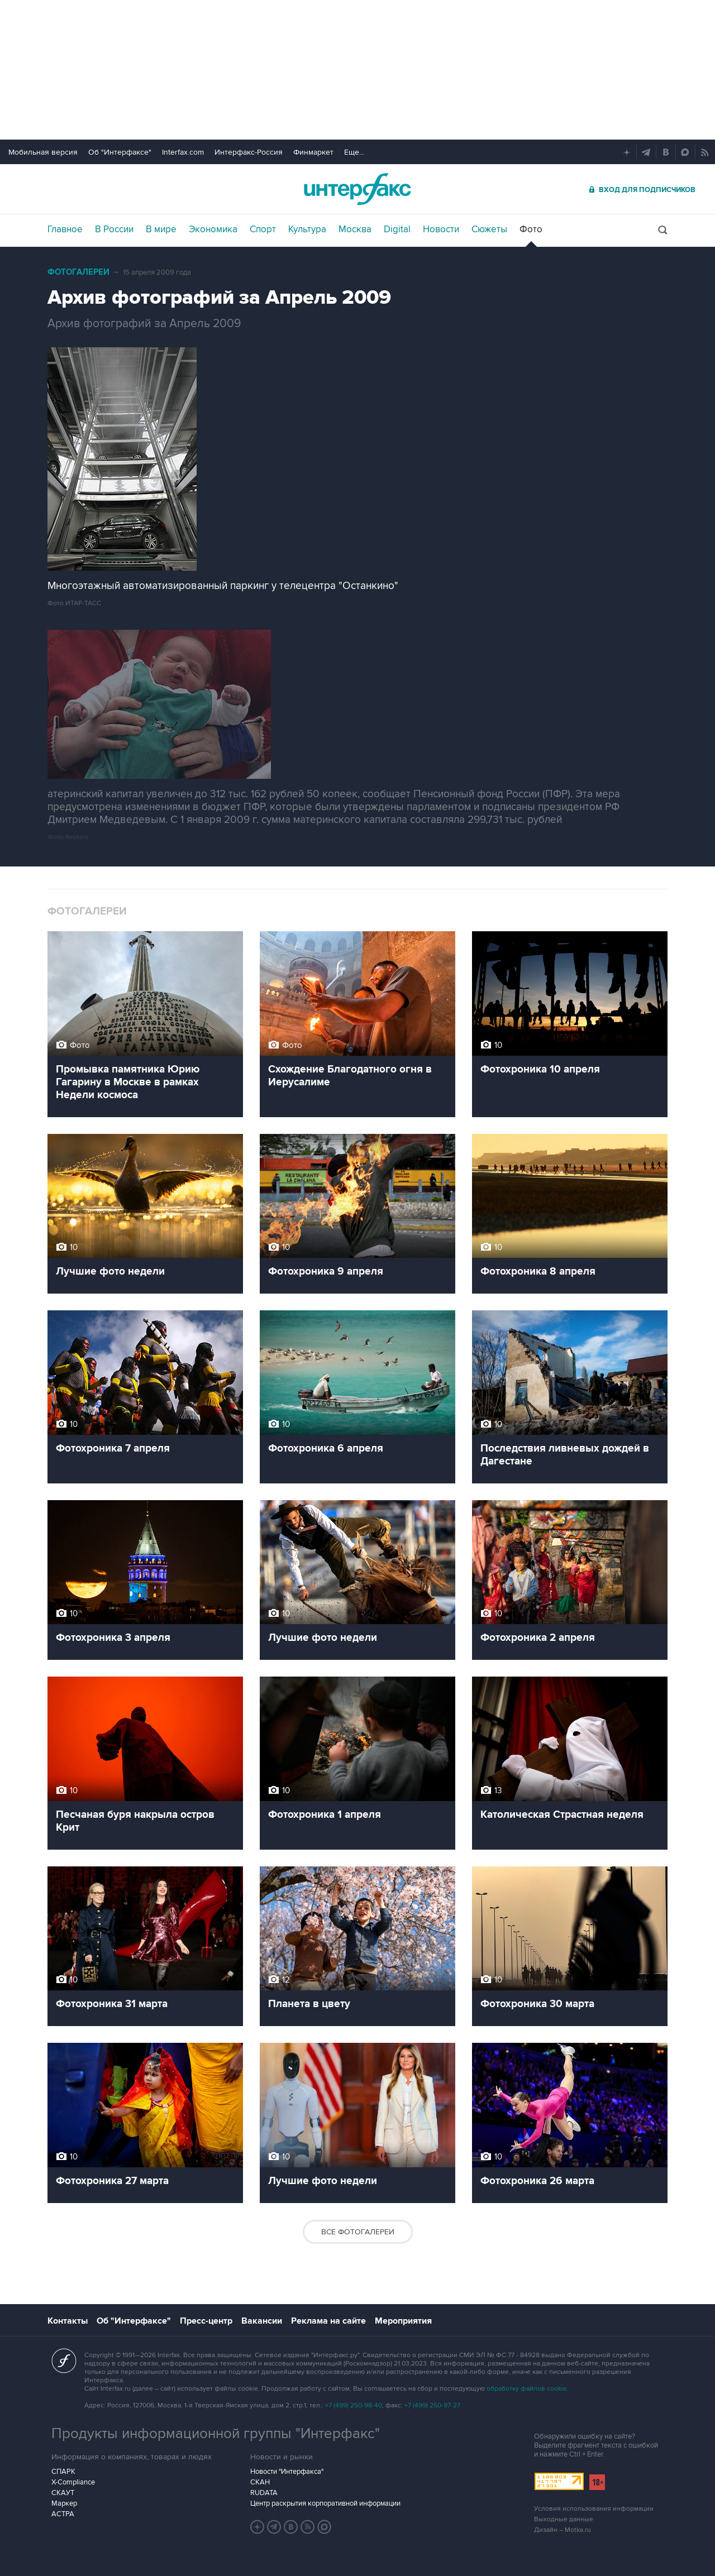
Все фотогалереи (357, 2232)
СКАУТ (62, 2492)
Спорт (263, 229)
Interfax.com (183, 152)
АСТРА (62, 2514)
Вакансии (261, 2320)
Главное (65, 229)
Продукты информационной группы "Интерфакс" (215, 2434)
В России (114, 229)
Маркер (64, 2503)
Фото (530, 229)
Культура (307, 229)
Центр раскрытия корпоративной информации (325, 2503)
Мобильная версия (43, 152)
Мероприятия (403, 2320)
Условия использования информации (594, 2509)
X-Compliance (73, 2482)
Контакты (67, 2320)
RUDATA (264, 2492)
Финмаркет (313, 152)
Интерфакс (357, 189)
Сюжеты (489, 229)
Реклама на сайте (328, 2320)
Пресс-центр (206, 2320)
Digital (397, 229)
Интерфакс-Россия (248, 152)
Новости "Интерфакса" (286, 2471)
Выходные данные (563, 2519)
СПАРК (63, 2471)
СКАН (260, 2482)
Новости (441, 229)
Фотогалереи (78, 272)
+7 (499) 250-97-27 (432, 2405)
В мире (161, 229)
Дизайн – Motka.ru (562, 2530)
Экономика (213, 229)
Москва (355, 229)
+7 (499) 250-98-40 (353, 2405)
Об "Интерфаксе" (119, 152)
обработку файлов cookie (527, 2389)
